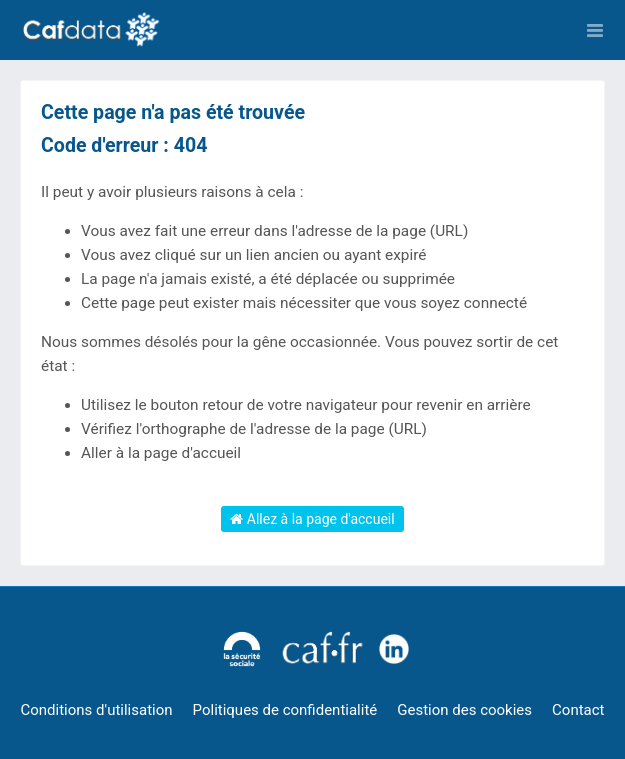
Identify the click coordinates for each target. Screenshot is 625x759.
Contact (578, 710)
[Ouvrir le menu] (595, 30)
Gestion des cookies (464, 710)
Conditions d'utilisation (97, 710)
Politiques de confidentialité (285, 710)
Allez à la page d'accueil (312, 519)
